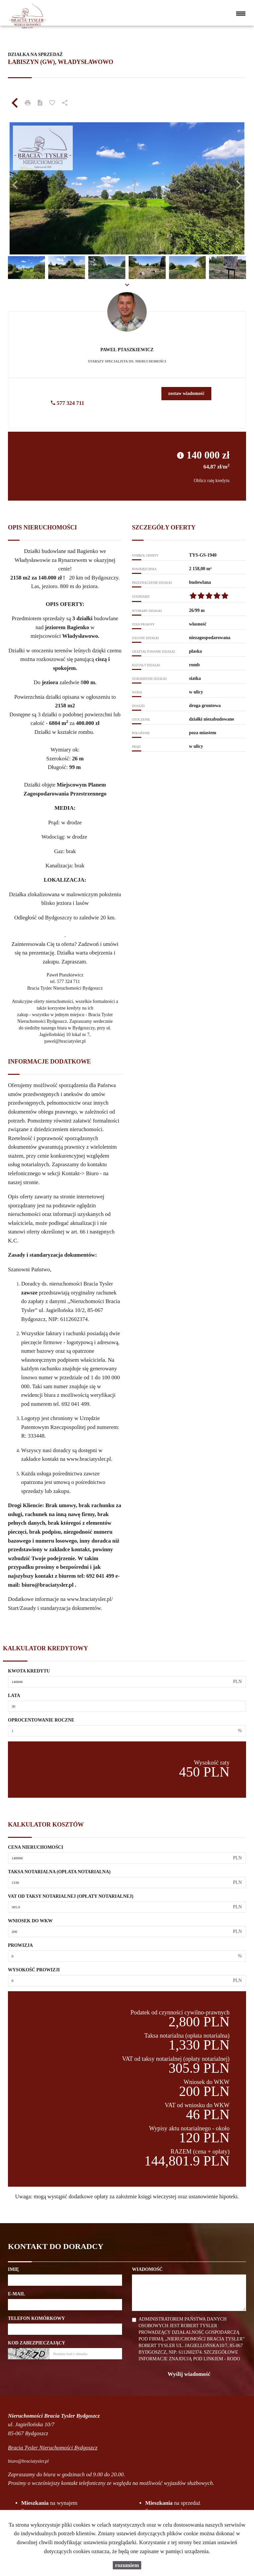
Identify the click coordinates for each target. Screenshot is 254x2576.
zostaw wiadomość (186, 393)
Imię (13, 2269)
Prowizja (20, 1945)
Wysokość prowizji (34, 1969)
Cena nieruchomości (35, 1847)
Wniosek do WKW (30, 1920)
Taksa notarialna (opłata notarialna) (59, 1871)
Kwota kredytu (29, 1671)
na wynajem (49, 2503)
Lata (14, 1695)
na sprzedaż (172, 2503)
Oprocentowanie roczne (41, 1720)
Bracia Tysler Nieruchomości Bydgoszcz (52, 2447)
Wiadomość (147, 2269)
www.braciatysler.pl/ (90, 1599)
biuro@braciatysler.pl (47, 1585)
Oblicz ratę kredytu (212, 480)
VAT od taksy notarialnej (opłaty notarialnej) (70, 1896)
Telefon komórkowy (36, 2318)
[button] (26, 182)
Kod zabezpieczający (36, 2342)
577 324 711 (67, 403)
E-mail (16, 2293)
